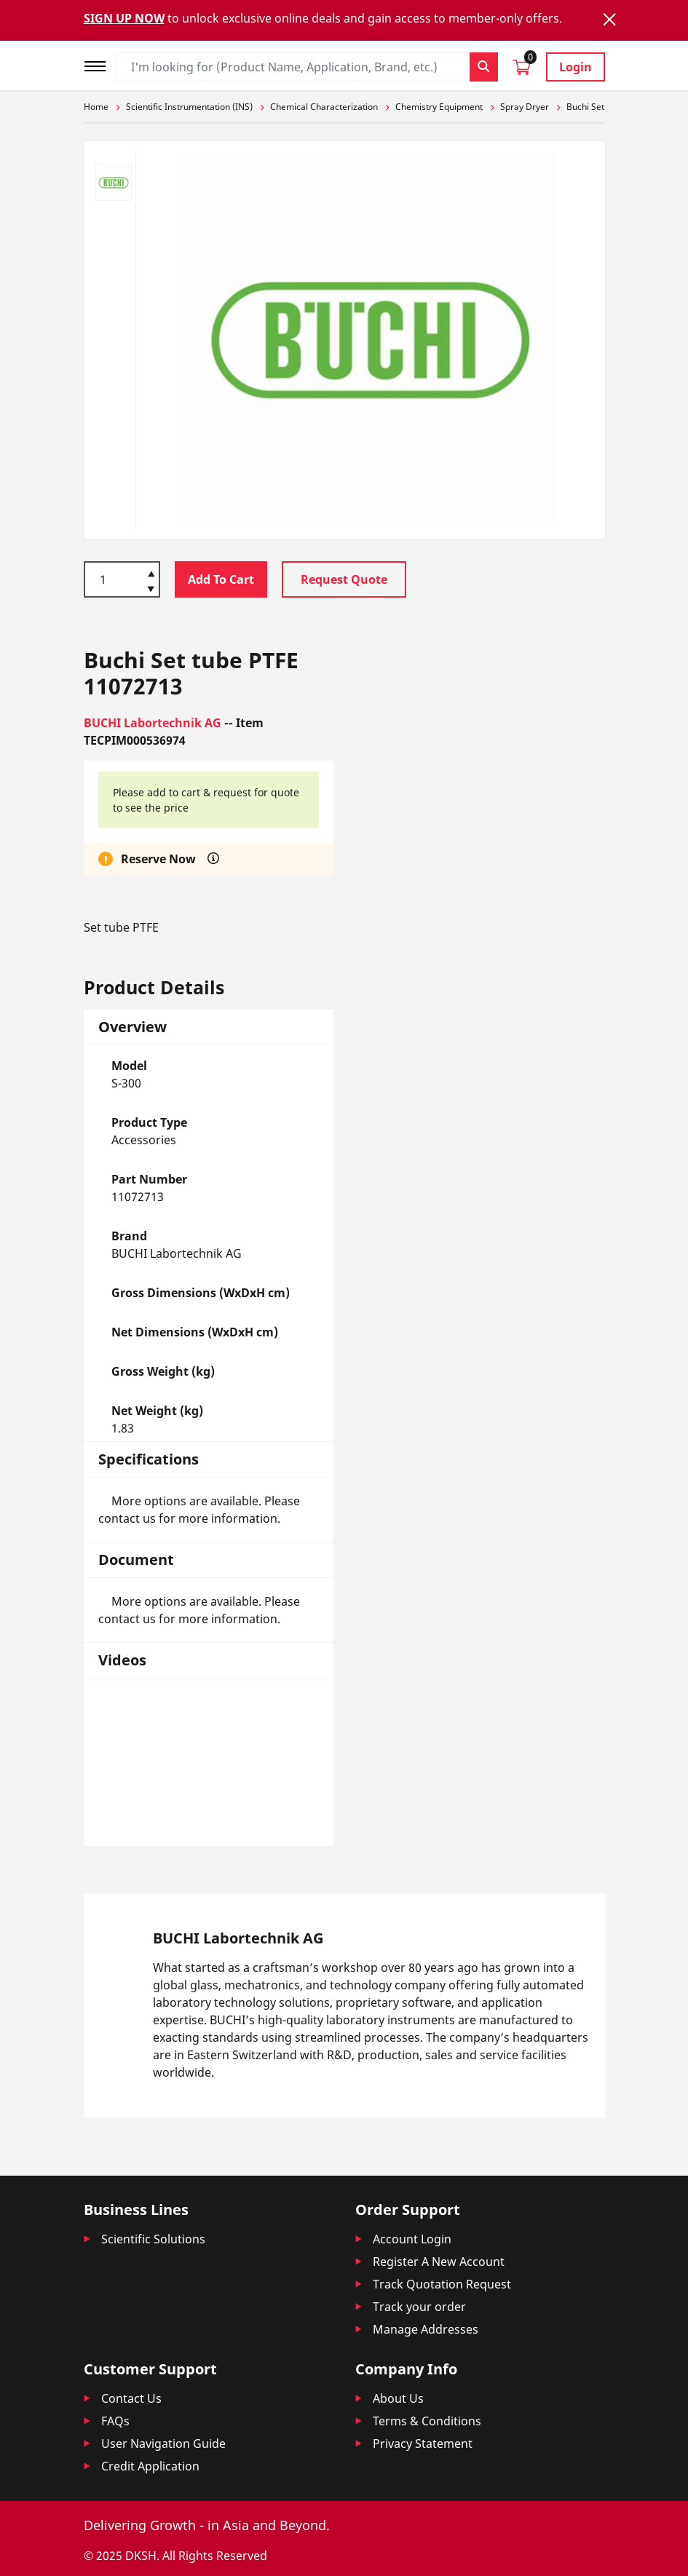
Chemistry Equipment (439, 106)
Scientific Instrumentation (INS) (189, 106)
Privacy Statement (422, 2444)
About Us (398, 2398)
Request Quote (344, 579)
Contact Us (131, 2398)
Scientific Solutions (153, 2239)
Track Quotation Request (442, 2284)
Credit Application (150, 2466)
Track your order (419, 2307)
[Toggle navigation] (100, 64)
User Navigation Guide (163, 2444)
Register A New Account (439, 2262)
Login (575, 67)
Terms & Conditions (427, 2421)
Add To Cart (221, 579)
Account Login (412, 2239)
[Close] (609, 19)
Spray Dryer (524, 106)
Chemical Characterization (324, 106)
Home (96, 106)
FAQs (115, 2421)
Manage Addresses (425, 2329)
